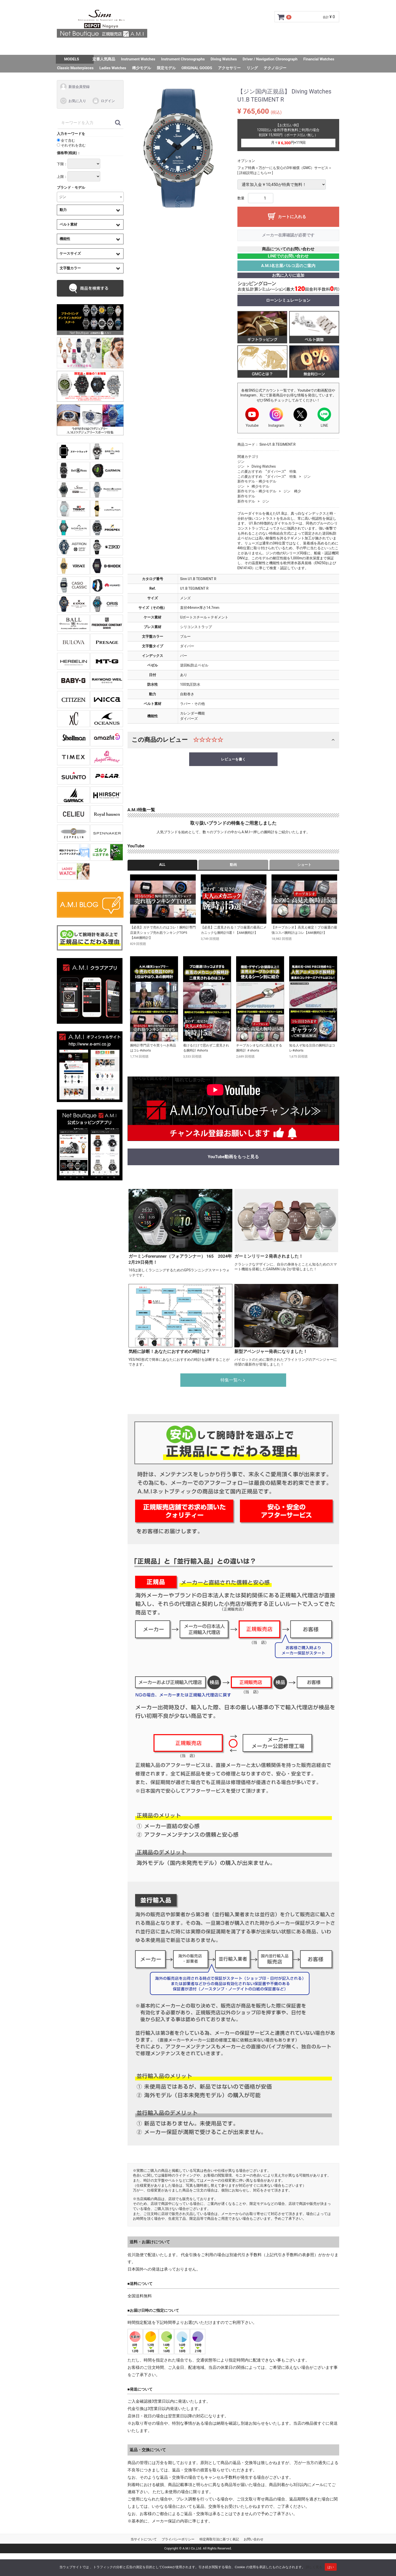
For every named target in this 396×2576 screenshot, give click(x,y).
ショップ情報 (232, 47)
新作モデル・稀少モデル (256, 481)
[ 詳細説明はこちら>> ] (255, 173)
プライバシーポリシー (178, 2539)
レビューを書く (233, 759)
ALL (162, 865)
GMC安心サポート (148, 47)
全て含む (66, 140)
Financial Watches (318, 59)
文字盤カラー (70, 268)
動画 (233, 865)
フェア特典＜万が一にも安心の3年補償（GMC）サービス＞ (284, 168)
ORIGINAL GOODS (197, 68)
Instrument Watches (138, 59)
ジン (240, 462)
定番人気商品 (103, 59)
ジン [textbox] (62, 197)
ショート (304, 865)
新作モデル (246, 496)
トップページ (78, 47)
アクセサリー (229, 68)
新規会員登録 (75, 86)
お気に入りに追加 (288, 275)
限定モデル (166, 68)
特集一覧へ (233, 1379)
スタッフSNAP (316, 47)
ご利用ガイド (111, 47)
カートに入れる (292, 216)
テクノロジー (275, 68)
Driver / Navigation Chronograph (270, 59)
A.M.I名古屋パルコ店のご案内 (288, 265)
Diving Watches (224, 59)
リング (252, 68)
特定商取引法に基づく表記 (219, 2539)
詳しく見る (314, 2567)
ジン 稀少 (292, 491)
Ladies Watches (112, 68)
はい (330, 2567)
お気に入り (73, 101)
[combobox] (90, 197)
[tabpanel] (178, 148)
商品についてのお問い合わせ (288, 249)
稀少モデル (141, 68)
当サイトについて (144, 2539)
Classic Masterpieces (75, 68)
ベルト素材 (68, 224)
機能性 (65, 239)
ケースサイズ (70, 253)
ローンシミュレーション (288, 300)
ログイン (103, 101)
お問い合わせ (282, 47)
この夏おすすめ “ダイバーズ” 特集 (266, 471)
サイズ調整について (193, 47)
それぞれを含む (71, 145)
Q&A (257, 47)
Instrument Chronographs (183, 59)
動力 (63, 210)
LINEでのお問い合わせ (288, 256)
